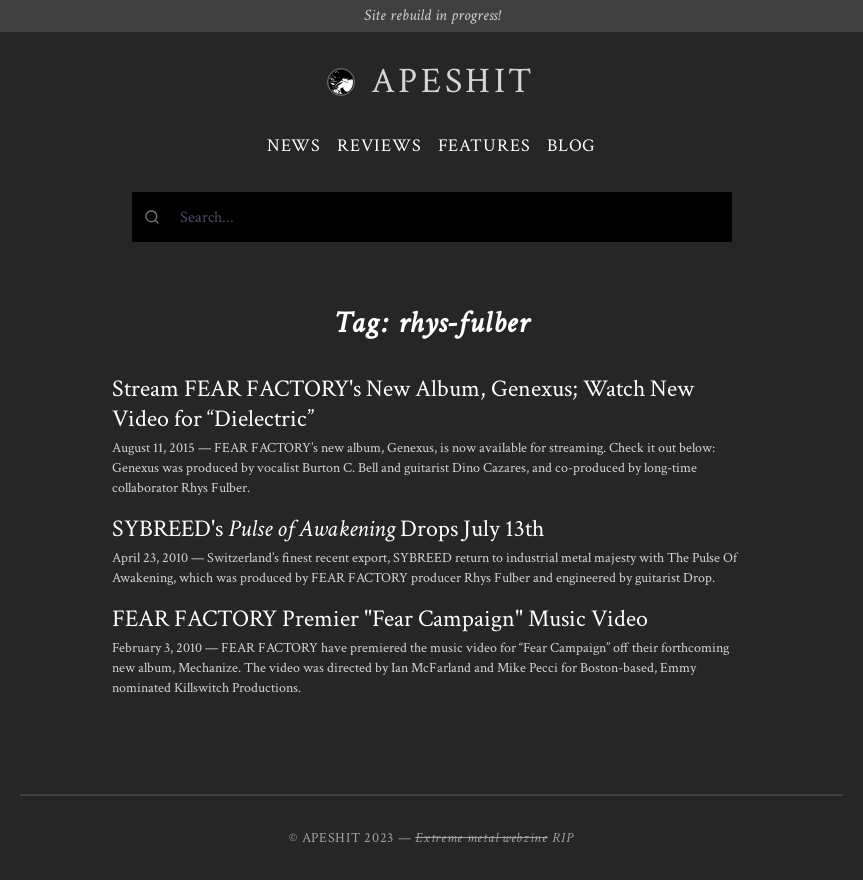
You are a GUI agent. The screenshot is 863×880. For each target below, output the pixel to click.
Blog (572, 145)
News (294, 145)
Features (484, 145)
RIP (563, 838)
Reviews (379, 145)
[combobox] (432, 217)
